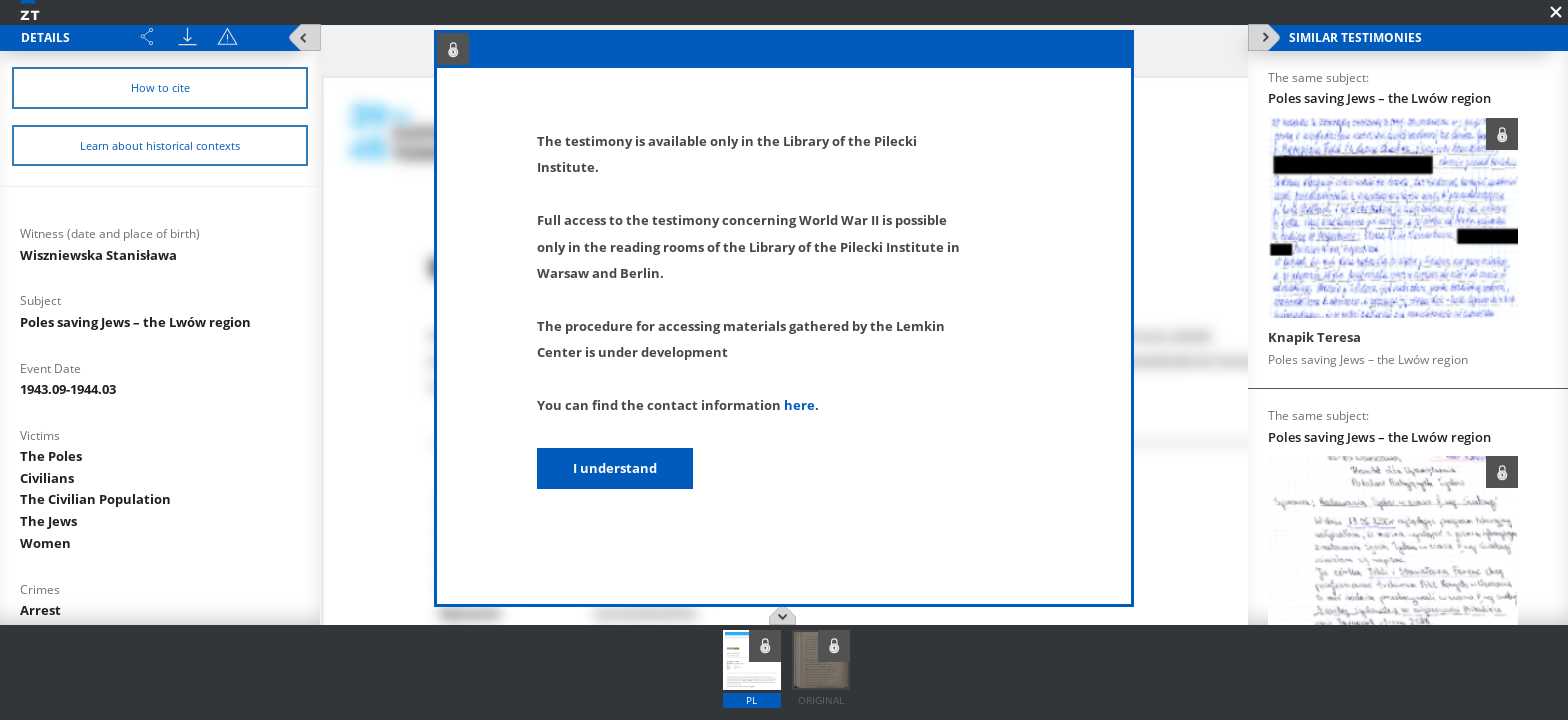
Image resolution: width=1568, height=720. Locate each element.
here (799, 405)
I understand (615, 468)
